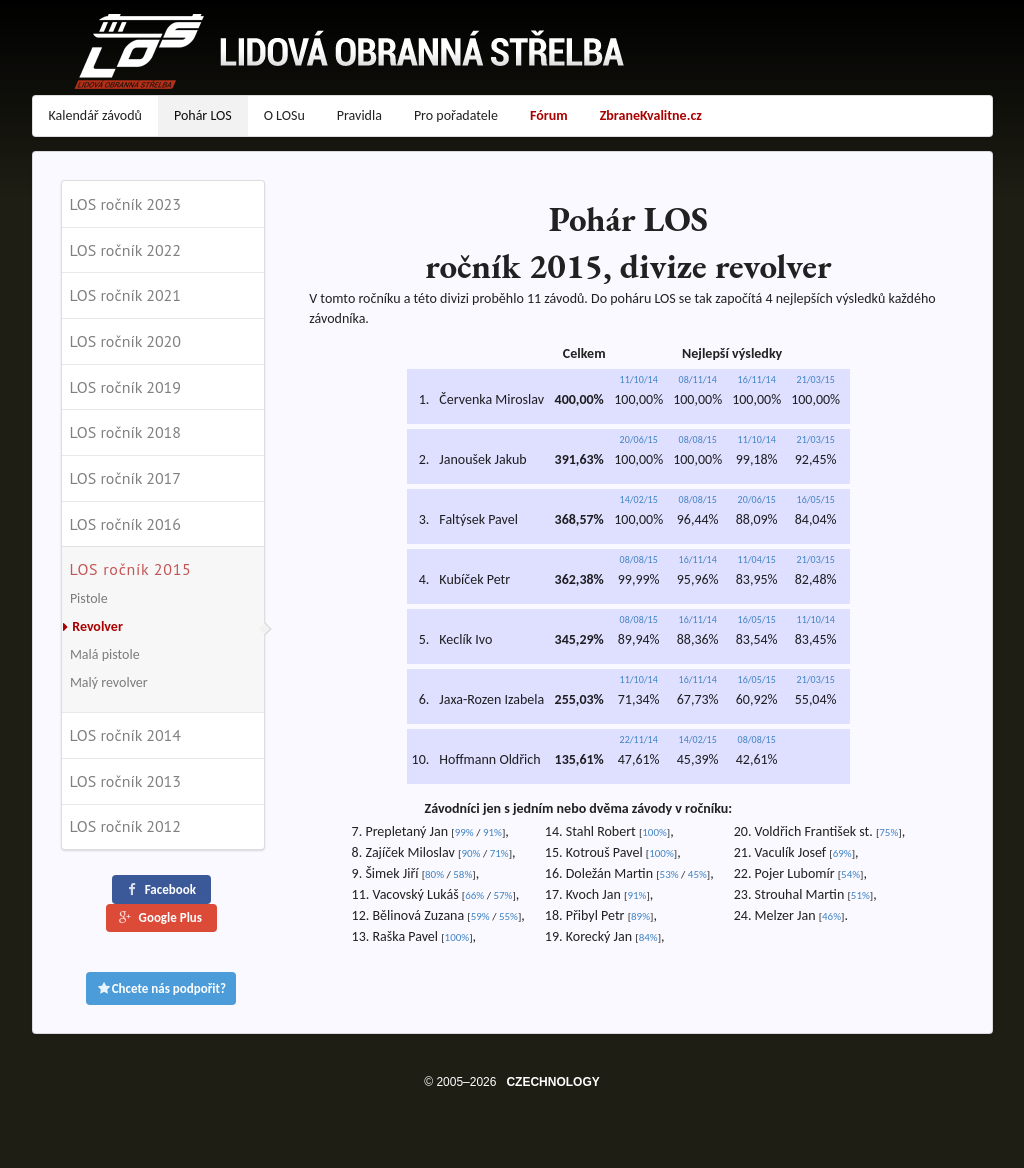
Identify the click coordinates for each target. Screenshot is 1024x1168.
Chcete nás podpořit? (161, 988)
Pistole (89, 598)
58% (462, 874)
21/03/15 (816, 379)
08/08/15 (698, 439)
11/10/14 (639, 379)
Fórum (549, 115)
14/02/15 (639, 499)
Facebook (160, 889)
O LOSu (284, 115)
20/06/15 (639, 439)
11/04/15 (757, 559)
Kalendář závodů (95, 115)
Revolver (90, 626)
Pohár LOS (203, 115)
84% (648, 937)
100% (457, 937)
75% (888, 832)
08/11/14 (698, 379)
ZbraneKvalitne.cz (651, 115)
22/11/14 (639, 739)
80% (434, 874)
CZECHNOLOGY (552, 1082)
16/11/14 (757, 379)
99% (464, 832)
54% (850, 874)
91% (492, 832)
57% (502, 895)
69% (842, 853)
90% (470, 853)
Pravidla (359, 115)
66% (474, 895)
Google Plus (160, 917)
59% (480, 916)
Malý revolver (109, 682)
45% (697, 874)
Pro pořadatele (456, 115)
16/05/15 (816, 499)
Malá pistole (105, 654)
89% (640, 916)
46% (831, 916)
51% (860, 895)
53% (669, 874)
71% (499, 853)
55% (508, 916)
